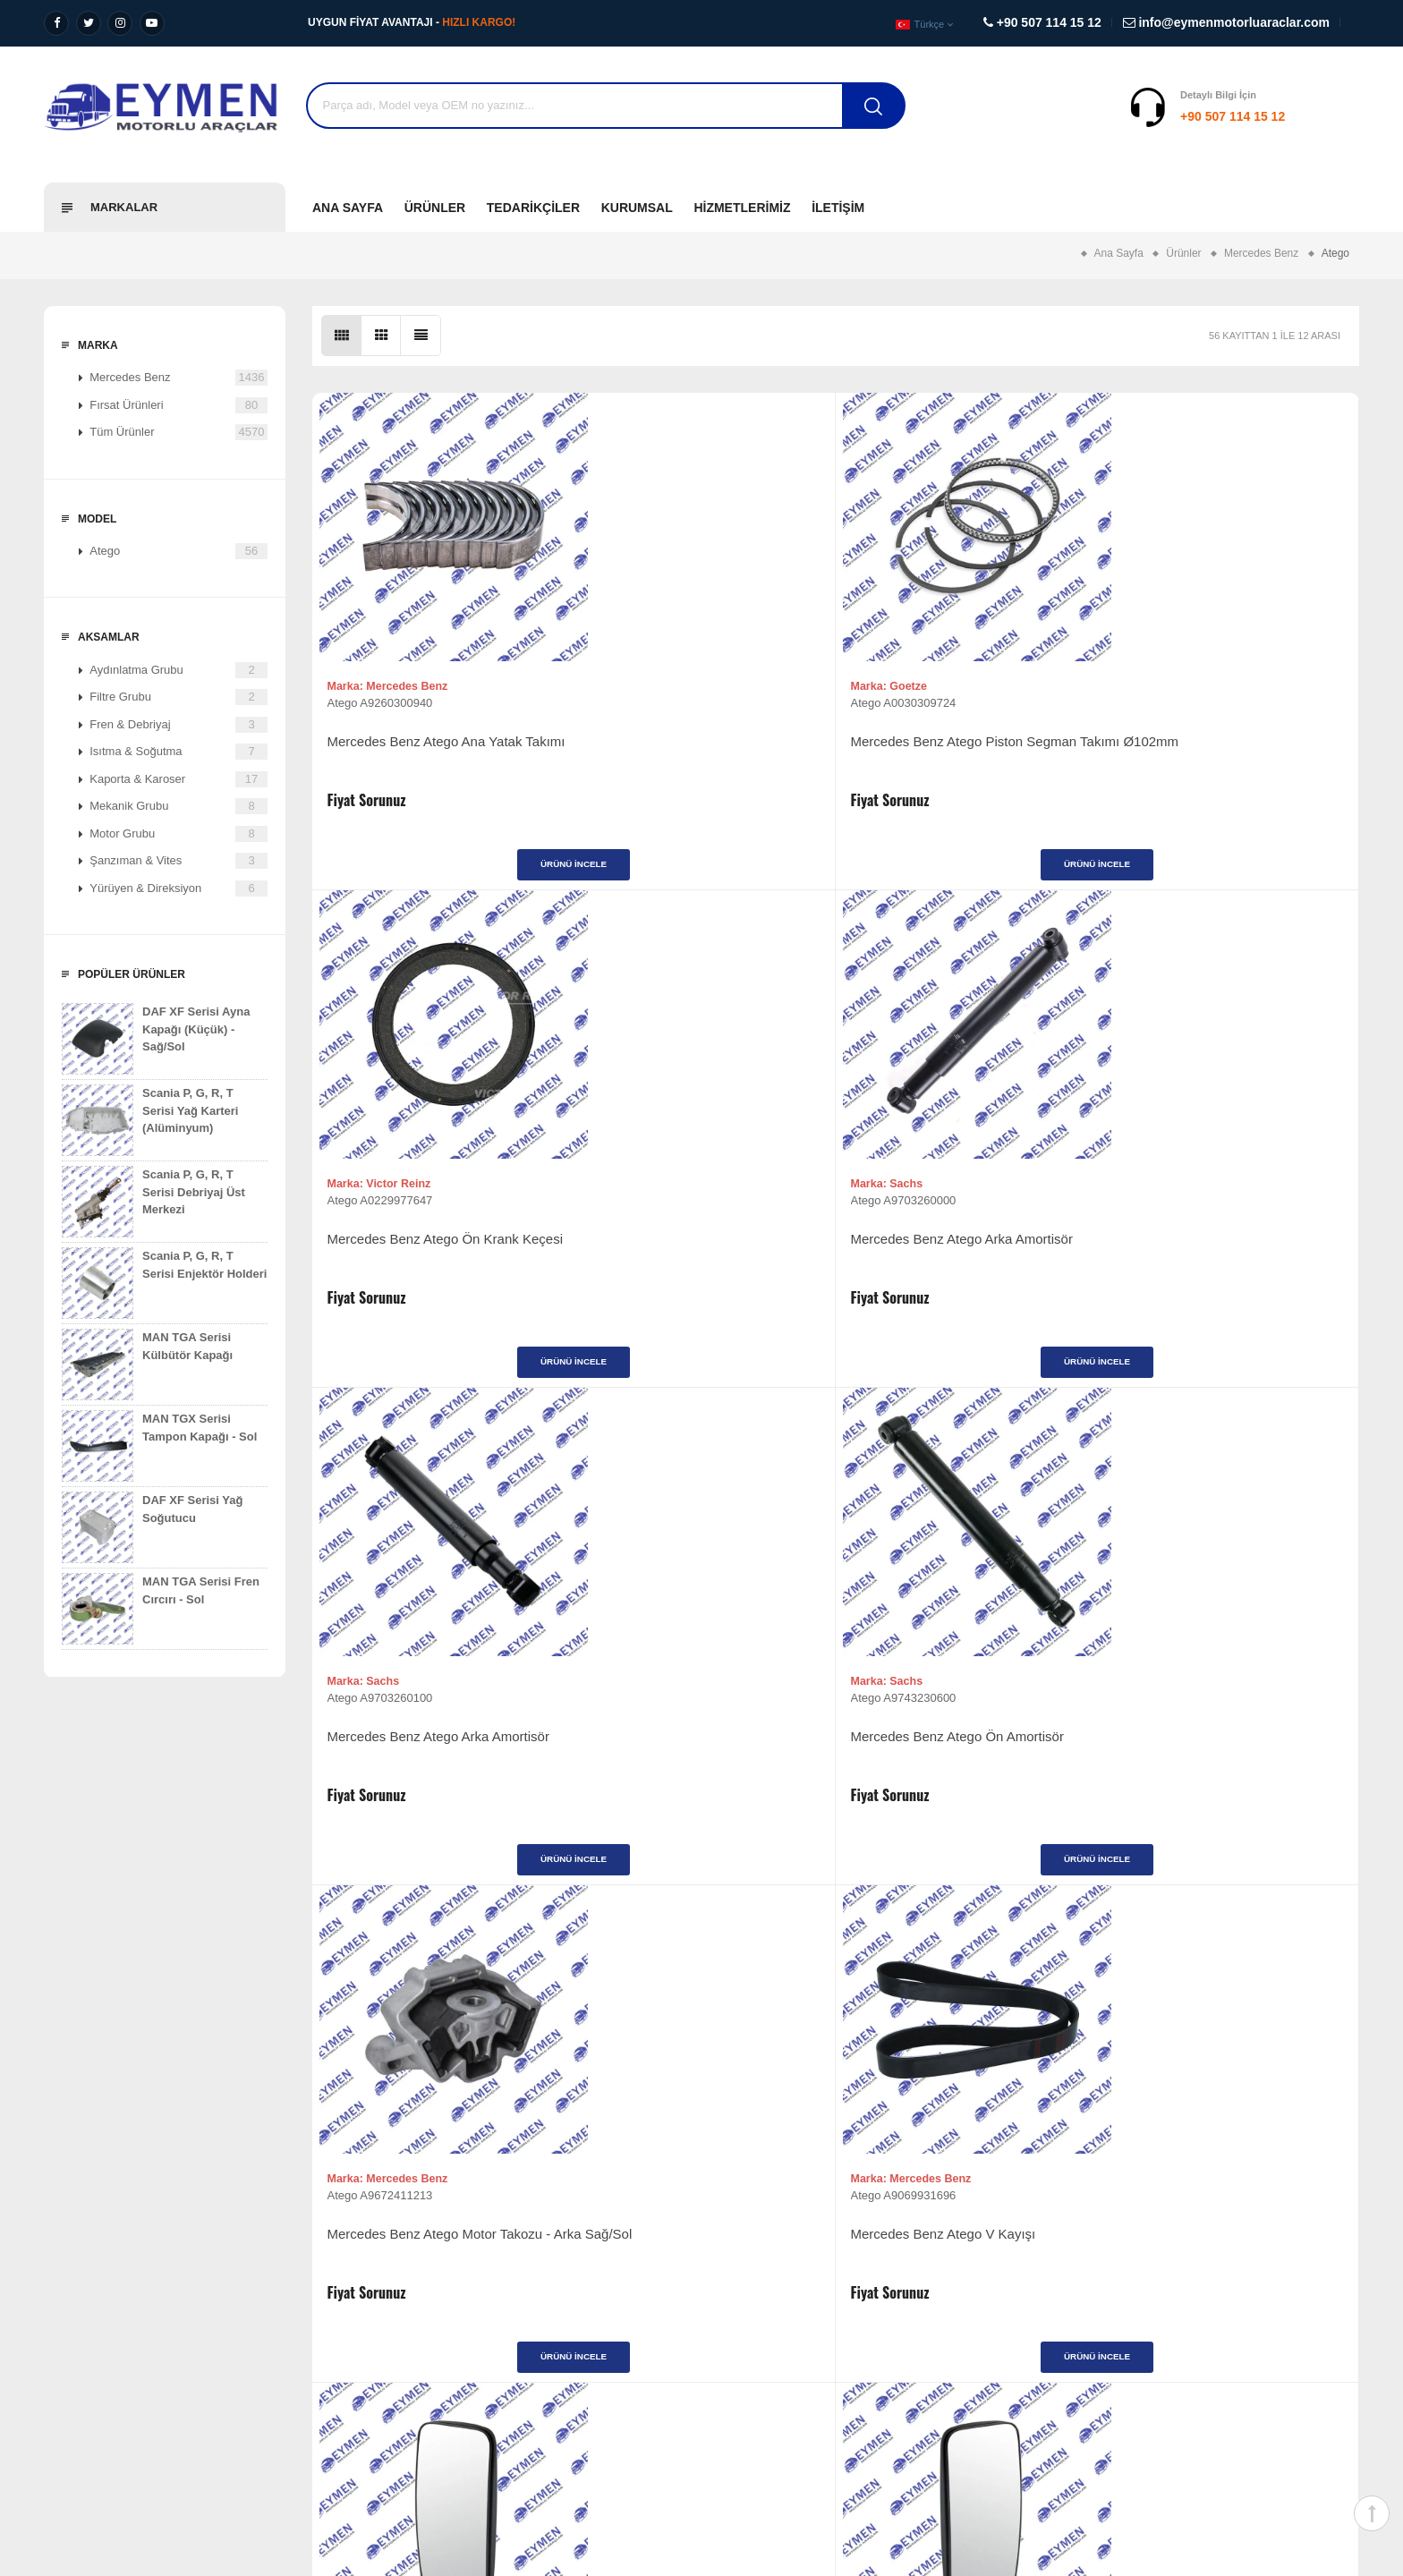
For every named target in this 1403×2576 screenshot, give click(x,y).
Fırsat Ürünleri (178, 405)
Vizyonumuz (75, 2278)
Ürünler (434, 207)
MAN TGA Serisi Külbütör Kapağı (147, 1364)
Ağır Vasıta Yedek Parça (442, 2278)
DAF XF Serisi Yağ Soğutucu (152, 1527)
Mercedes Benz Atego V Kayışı (1212, 1258)
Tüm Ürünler (178, 432)
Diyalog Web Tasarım (1164, 2456)
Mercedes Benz (178, 378)
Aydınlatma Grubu (178, 670)
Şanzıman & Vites (178, 861)
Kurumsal (637, 207)
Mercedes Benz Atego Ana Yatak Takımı (431, 759)
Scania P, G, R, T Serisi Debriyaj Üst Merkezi (153, 1201)
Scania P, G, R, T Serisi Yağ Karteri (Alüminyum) (150, 1120)
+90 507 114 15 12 (1121, 116)
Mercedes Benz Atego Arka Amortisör (1200, 759)
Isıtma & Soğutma (178, 752)
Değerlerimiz (76, 2333)
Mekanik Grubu (178, 806)
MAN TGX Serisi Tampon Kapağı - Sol (159, 1446)
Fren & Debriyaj (178, 725)
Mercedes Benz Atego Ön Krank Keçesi (953, 759)
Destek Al (1326, 116)
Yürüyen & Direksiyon (178, 888)
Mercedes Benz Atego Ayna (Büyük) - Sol (703, 1774)
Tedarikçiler (533, 207)
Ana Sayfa (347, 207)
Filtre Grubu (178, 697)
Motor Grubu (178, 834)
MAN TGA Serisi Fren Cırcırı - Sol (160, 1609)
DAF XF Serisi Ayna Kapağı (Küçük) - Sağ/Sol (156, 1039)
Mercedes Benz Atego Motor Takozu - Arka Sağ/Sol (965, 1267)
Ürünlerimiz (744, 2278)
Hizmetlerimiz (741, 207)
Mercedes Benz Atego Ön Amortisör (702, 1258)
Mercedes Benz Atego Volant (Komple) (943, 1774)
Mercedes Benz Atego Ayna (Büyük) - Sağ (441, 1774)
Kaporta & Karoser (178, 779)
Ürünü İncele (442, 873)
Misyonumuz (76, 2305)
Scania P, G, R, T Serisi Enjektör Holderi (164, 1283)
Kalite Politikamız (88, 2360)
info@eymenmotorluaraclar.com (1172, 2378)
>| (936, 1988)
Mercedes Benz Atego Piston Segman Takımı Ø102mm (682, 759)
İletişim (838, 207)
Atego (178, 551)
